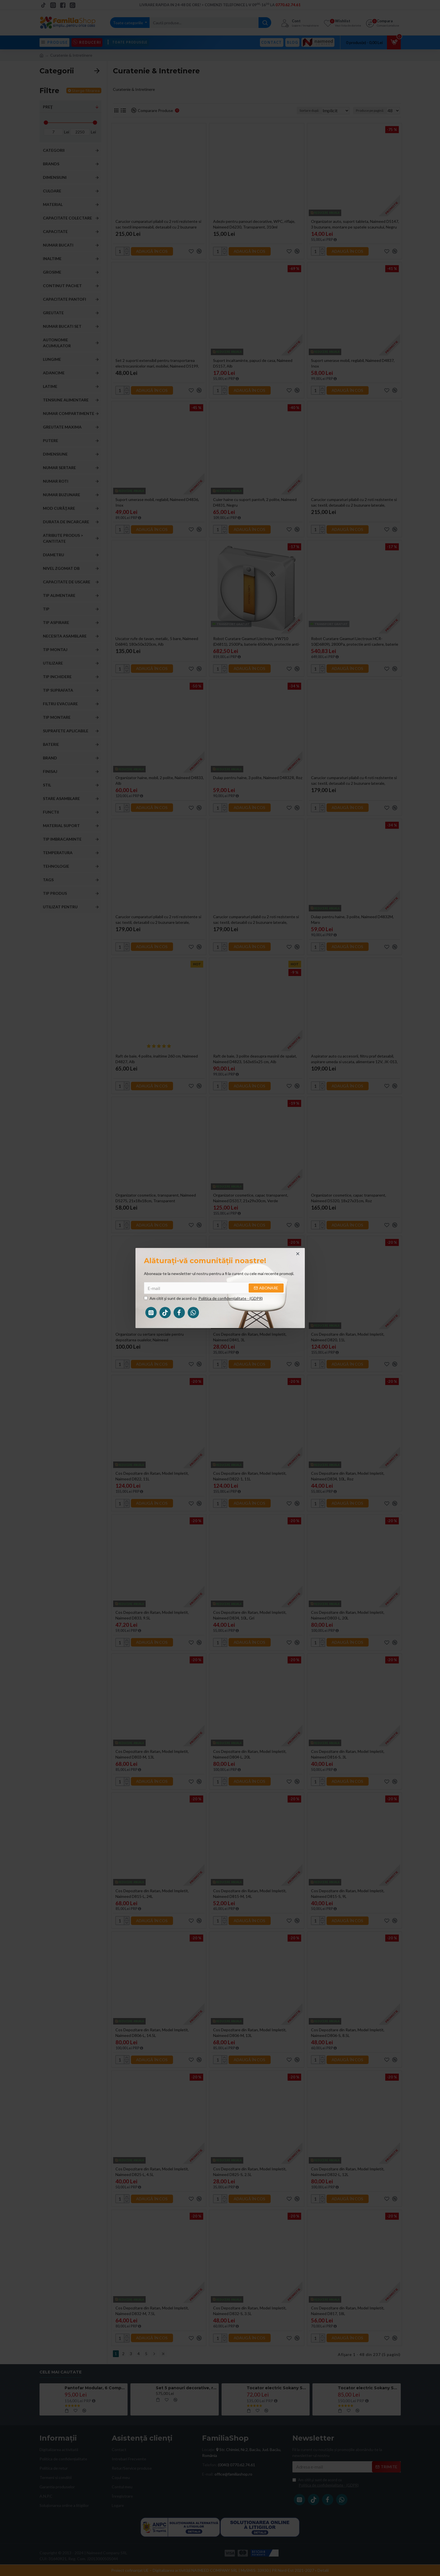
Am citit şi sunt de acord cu (204, 1298)
